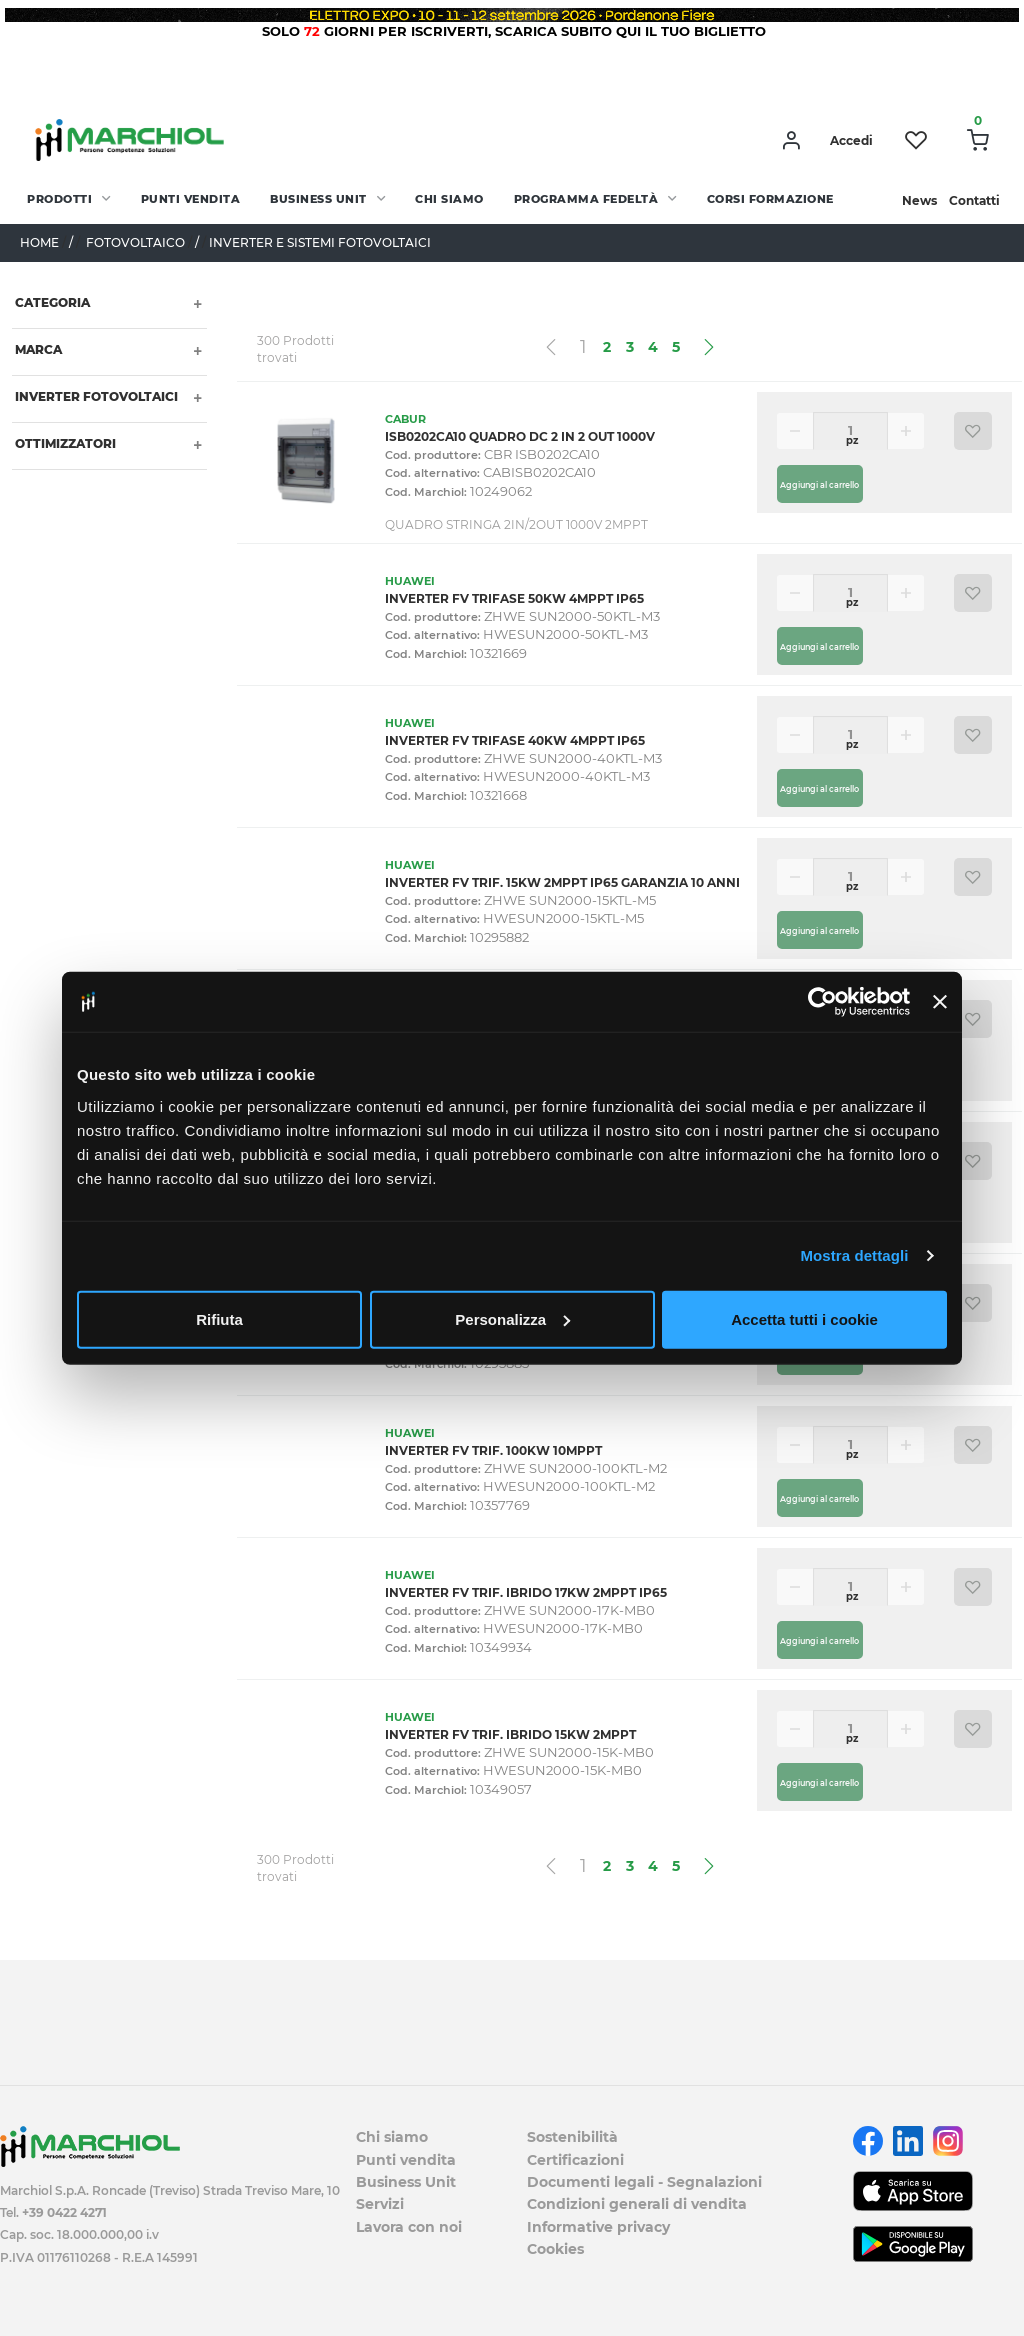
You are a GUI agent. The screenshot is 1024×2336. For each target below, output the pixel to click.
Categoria (51, 302)
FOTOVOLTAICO (135, 242)
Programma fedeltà (586, 199)
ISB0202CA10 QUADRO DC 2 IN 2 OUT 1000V (520, 436)
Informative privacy (598, 2227)
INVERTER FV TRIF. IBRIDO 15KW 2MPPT (510, 1734)
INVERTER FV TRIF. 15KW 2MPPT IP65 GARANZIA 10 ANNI (562, 882)
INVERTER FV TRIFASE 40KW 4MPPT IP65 (515, 740)
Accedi (851, 140)
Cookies (555, 2249)
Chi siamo (449, 199)
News (919, 200)
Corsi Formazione (770, 199)
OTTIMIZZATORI (64, 443)
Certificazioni (575, 2160)
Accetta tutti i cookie (804, 1318)
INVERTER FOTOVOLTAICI (95, 396)
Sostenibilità (572, 2137)
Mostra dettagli (854, 1255)
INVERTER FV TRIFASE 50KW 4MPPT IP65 (514, 598)
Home (39, 242)
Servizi (380, 2204)
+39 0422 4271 (64, 2212)
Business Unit (318, 199)
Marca (37, 349)
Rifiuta (219, 1318)
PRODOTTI (59, 199)
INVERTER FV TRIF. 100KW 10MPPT (493, 1450)
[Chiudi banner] (940, 1002)
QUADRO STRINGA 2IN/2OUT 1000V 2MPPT (516, 524)
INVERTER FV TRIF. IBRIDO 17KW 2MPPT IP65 (526, 1592)
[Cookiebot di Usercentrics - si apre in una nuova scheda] (822, 1002)
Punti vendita (191, 199)
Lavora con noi (409, 2227)
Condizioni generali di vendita (637, 2204)
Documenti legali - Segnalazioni (644, 2182)
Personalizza (512, 1318)
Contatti (974, 200)
